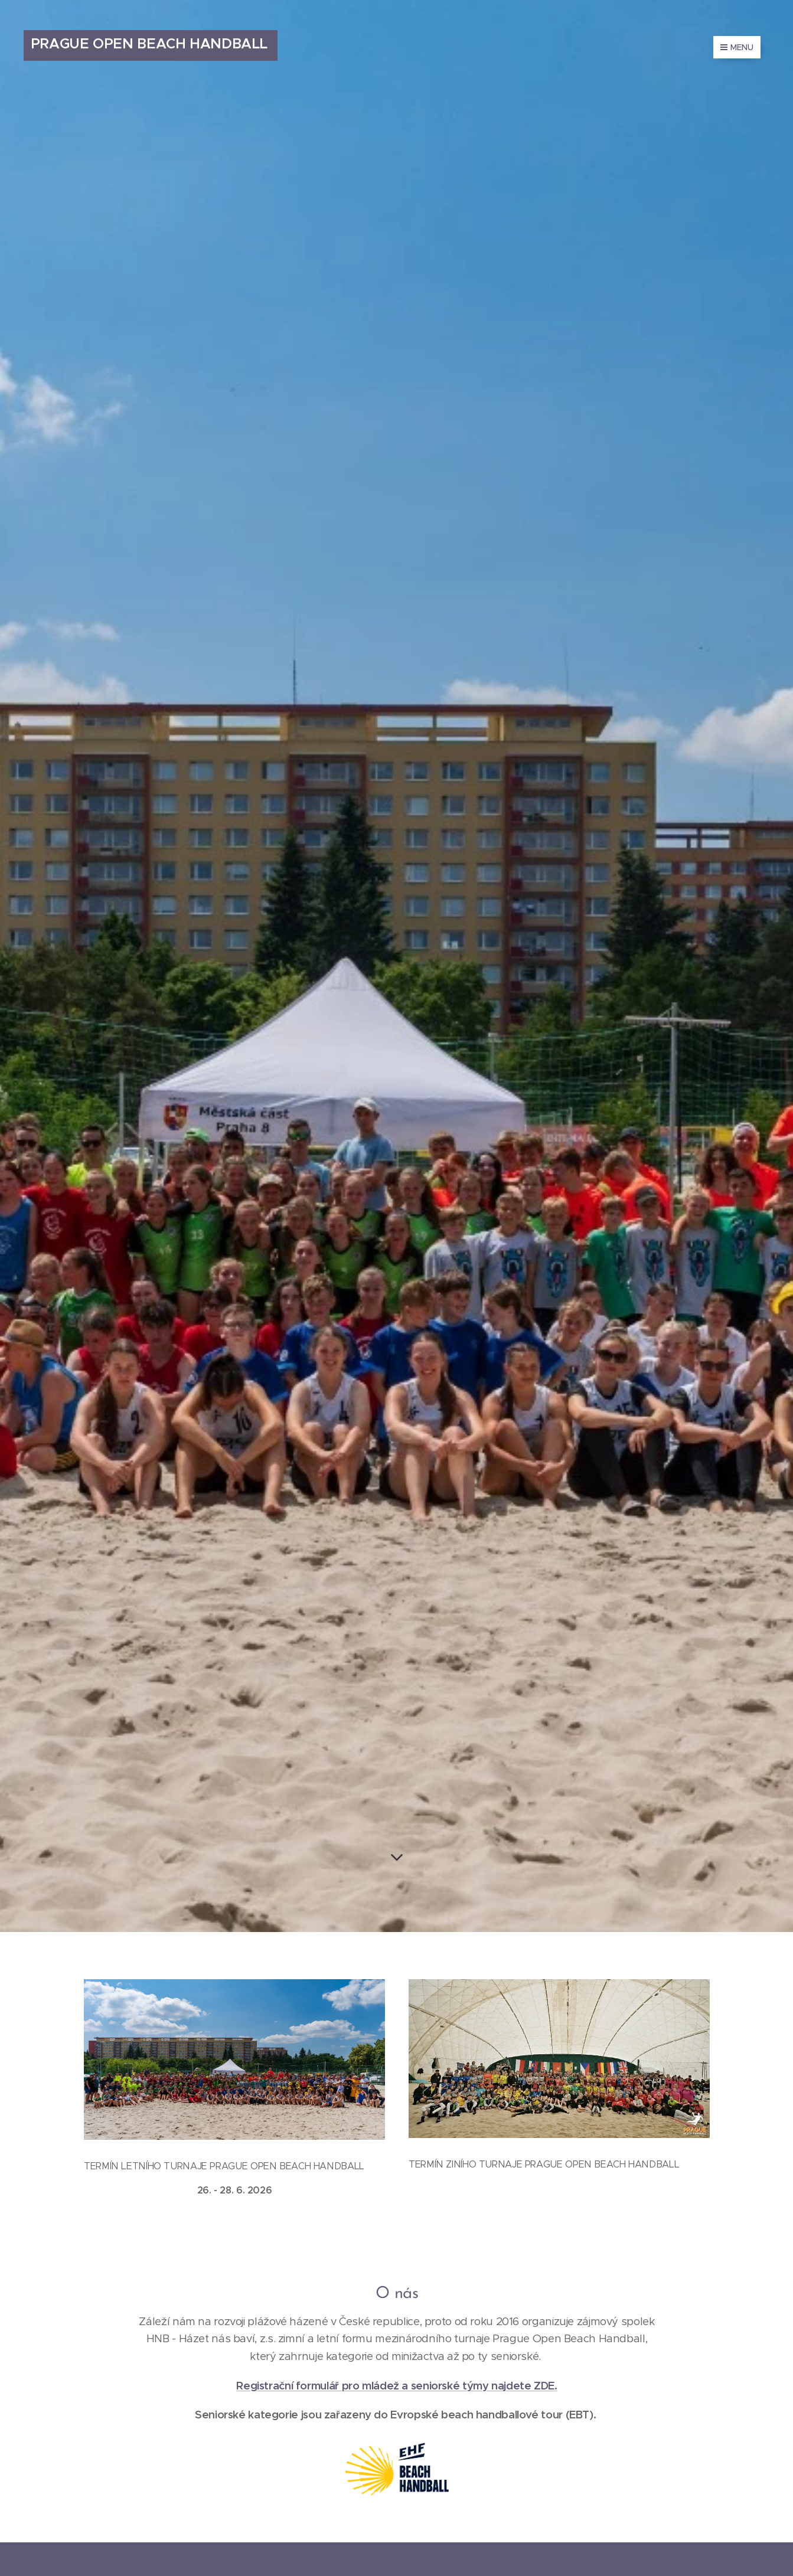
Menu (736, 47)
